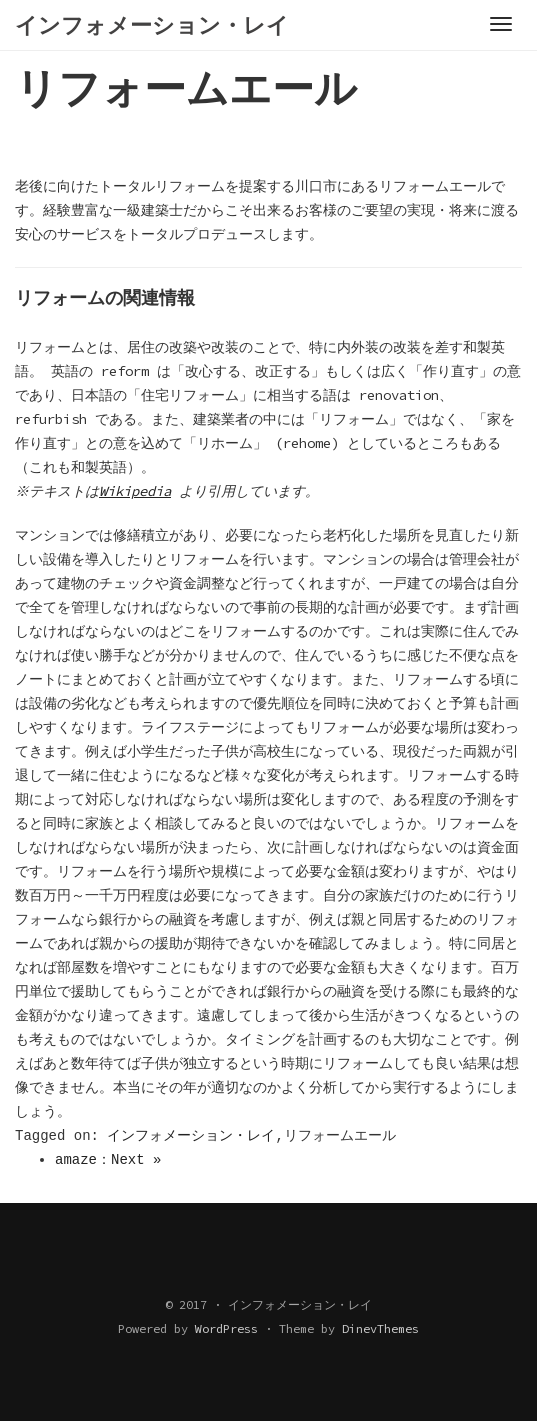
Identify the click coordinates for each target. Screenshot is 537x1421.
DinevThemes (380, 1328)
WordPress (226, 1328)
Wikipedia (138, 491)
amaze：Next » (108, 1160)
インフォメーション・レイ (191, 1136)
